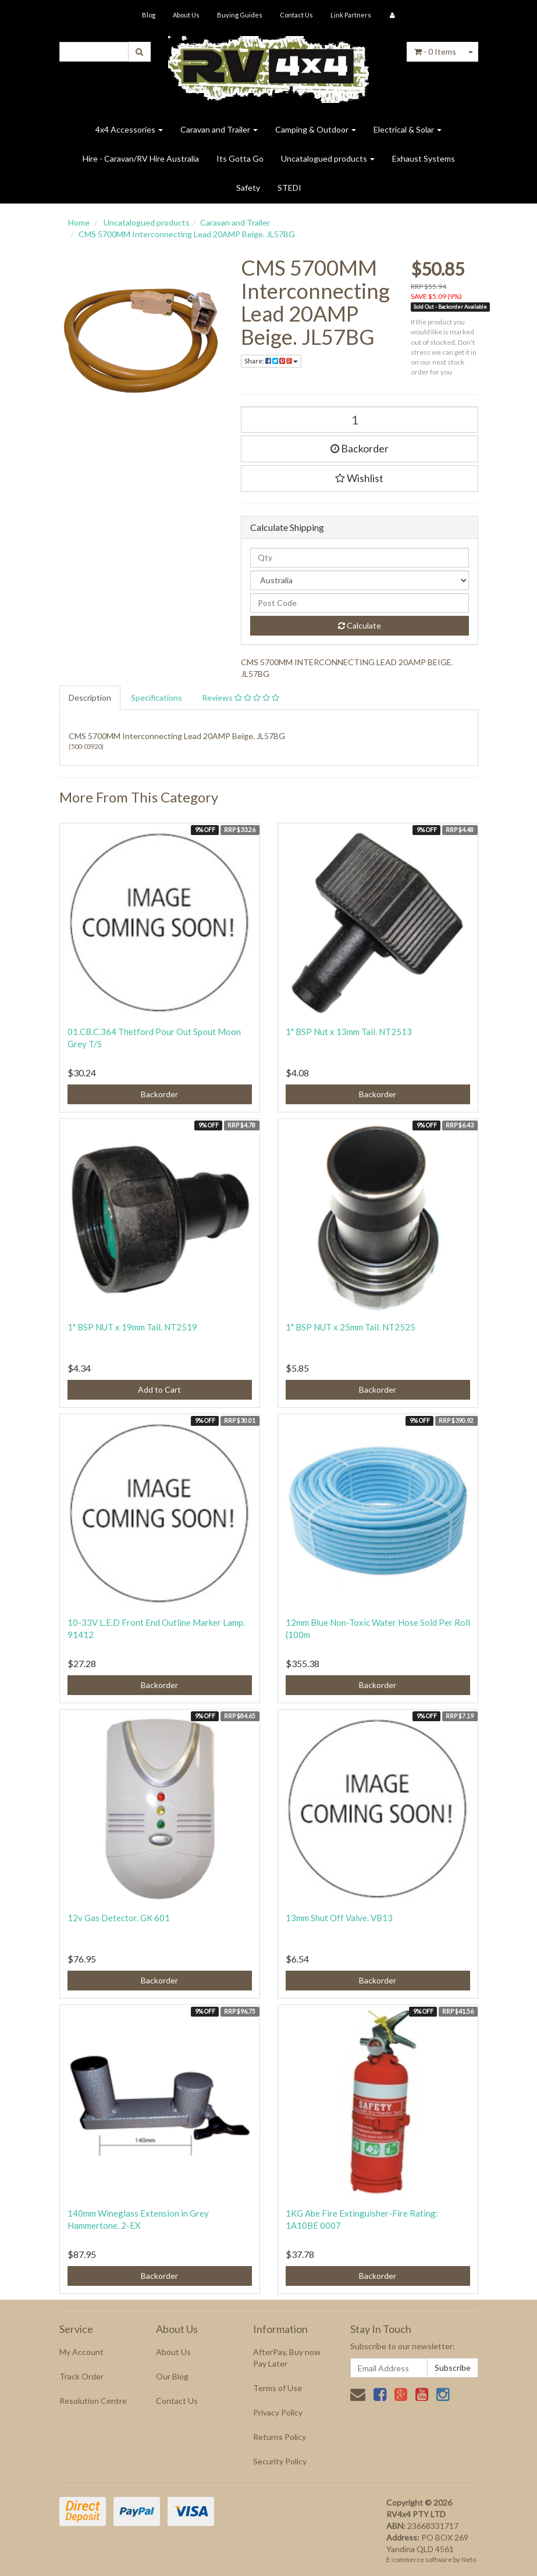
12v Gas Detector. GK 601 (118, 1918)
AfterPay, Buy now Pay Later (287, 2357)
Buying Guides (239, 15)
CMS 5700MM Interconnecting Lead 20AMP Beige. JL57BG (187, 234)
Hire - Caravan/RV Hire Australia (141, 158)
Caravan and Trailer (219, 129)
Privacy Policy (278, 2412)
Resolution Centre (93, 2401)
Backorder (359, 448)
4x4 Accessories (129, 129)
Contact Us (296, 15)
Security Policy (280, 2461)
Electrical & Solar (408, 129)
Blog (148, 15)
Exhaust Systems (423, 158)
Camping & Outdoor (315, 129)
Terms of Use (277, 2388)
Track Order (81, 2376)
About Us (186, 15)
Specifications (156, 697)
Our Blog (172, 2376)
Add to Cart (159, 1389)
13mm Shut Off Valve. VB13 (339, 1918)
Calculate (359, 625)
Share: (271, 360)
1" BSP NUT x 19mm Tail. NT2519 (132, 1327)
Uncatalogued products (328, 158)
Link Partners (350, 15)
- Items (435, 51)
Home (79, 222)
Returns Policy (279, 2437)
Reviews (240, 697)
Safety (248, 187)
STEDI (289, 187)
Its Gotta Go (240, 158)
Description (90, 697)
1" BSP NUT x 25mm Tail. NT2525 (350, 1327)
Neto (468, 2559)
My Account (81, 2352)
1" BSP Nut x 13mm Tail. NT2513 (349, 1031)
